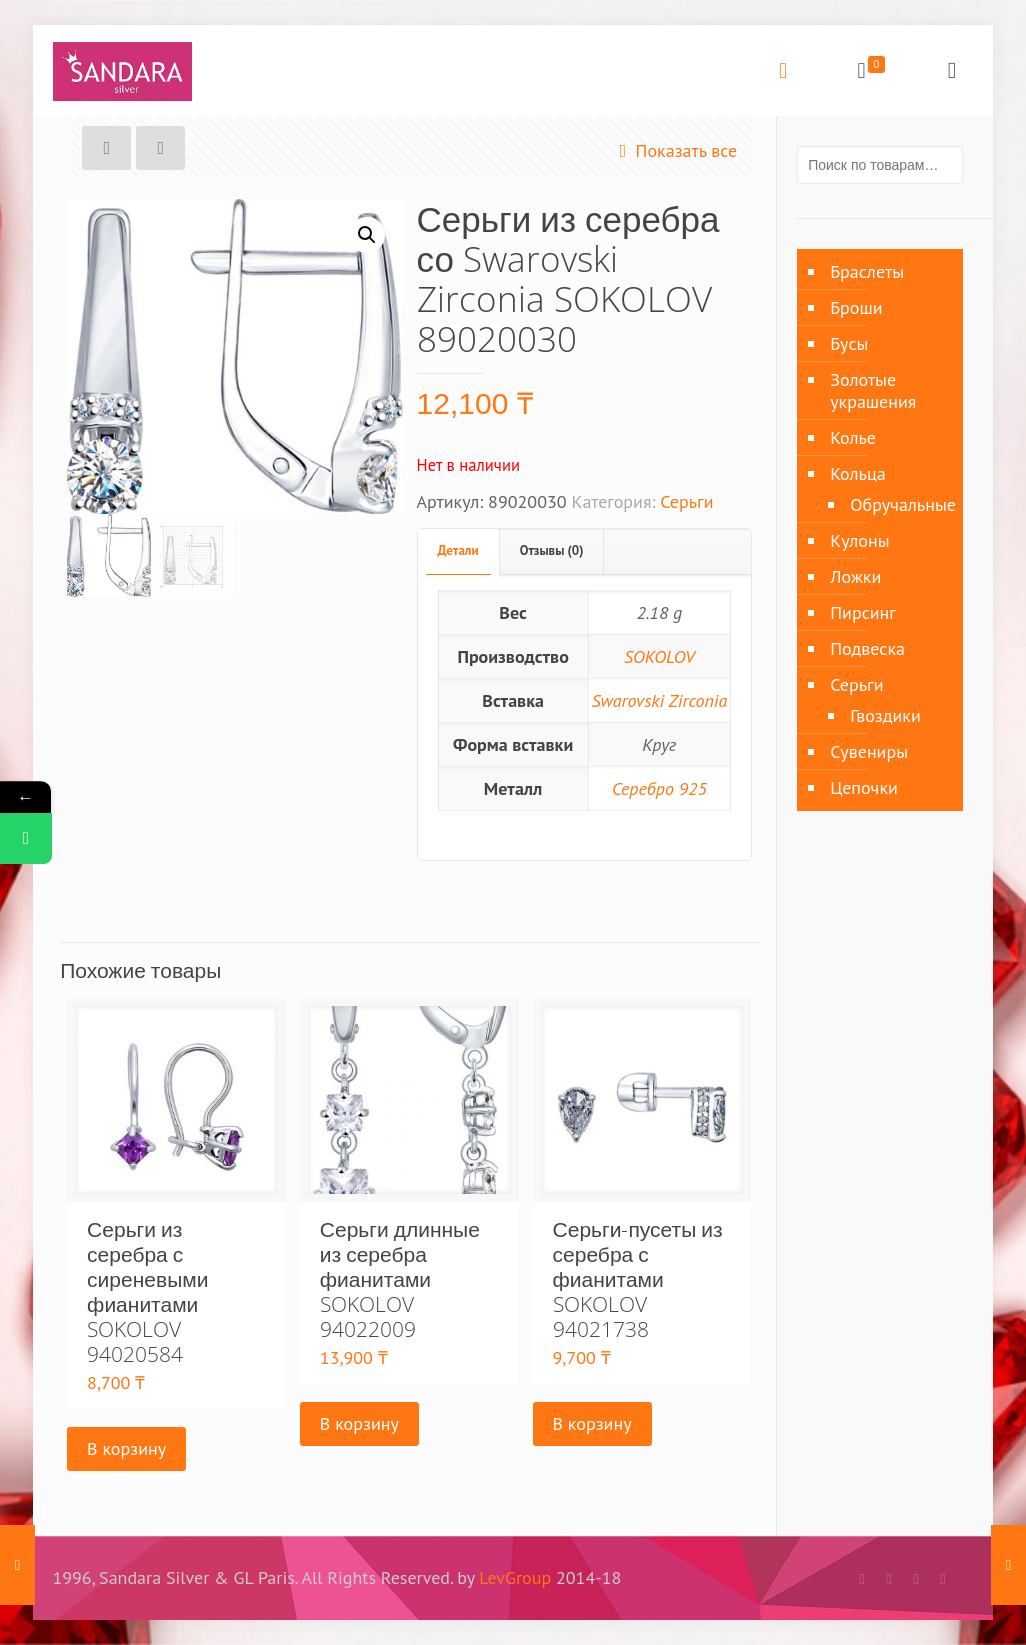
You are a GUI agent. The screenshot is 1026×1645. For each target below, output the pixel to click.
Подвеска (867, 648)
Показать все (673, 150)
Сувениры (869, 751)
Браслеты (867, 271)
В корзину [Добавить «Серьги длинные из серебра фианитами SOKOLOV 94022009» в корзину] (359, 1423)
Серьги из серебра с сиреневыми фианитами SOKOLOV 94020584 (147, 1291)
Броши (856, 307)
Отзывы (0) (552, 550)
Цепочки (864, 787)
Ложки (855, 576)
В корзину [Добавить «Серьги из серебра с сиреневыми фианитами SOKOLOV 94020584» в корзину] (126, 1448)
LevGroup (515, 1577)
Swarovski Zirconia (659, 700)
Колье (853, 437)
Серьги (686, 501)
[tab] (459, 551)
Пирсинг (863, 612)
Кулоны (859, 540)
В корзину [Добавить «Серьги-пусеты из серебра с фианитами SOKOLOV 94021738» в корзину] (592, 1423)
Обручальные (896, 504)
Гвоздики (885, 715)
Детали (458, 550)
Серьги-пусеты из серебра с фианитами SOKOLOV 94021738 (638, 1279)
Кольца (858, 473)
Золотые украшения (873, 390)
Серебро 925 (659, 788)
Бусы (849, 343)
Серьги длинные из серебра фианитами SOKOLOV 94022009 (400, 1279)
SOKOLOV (659, 656)
